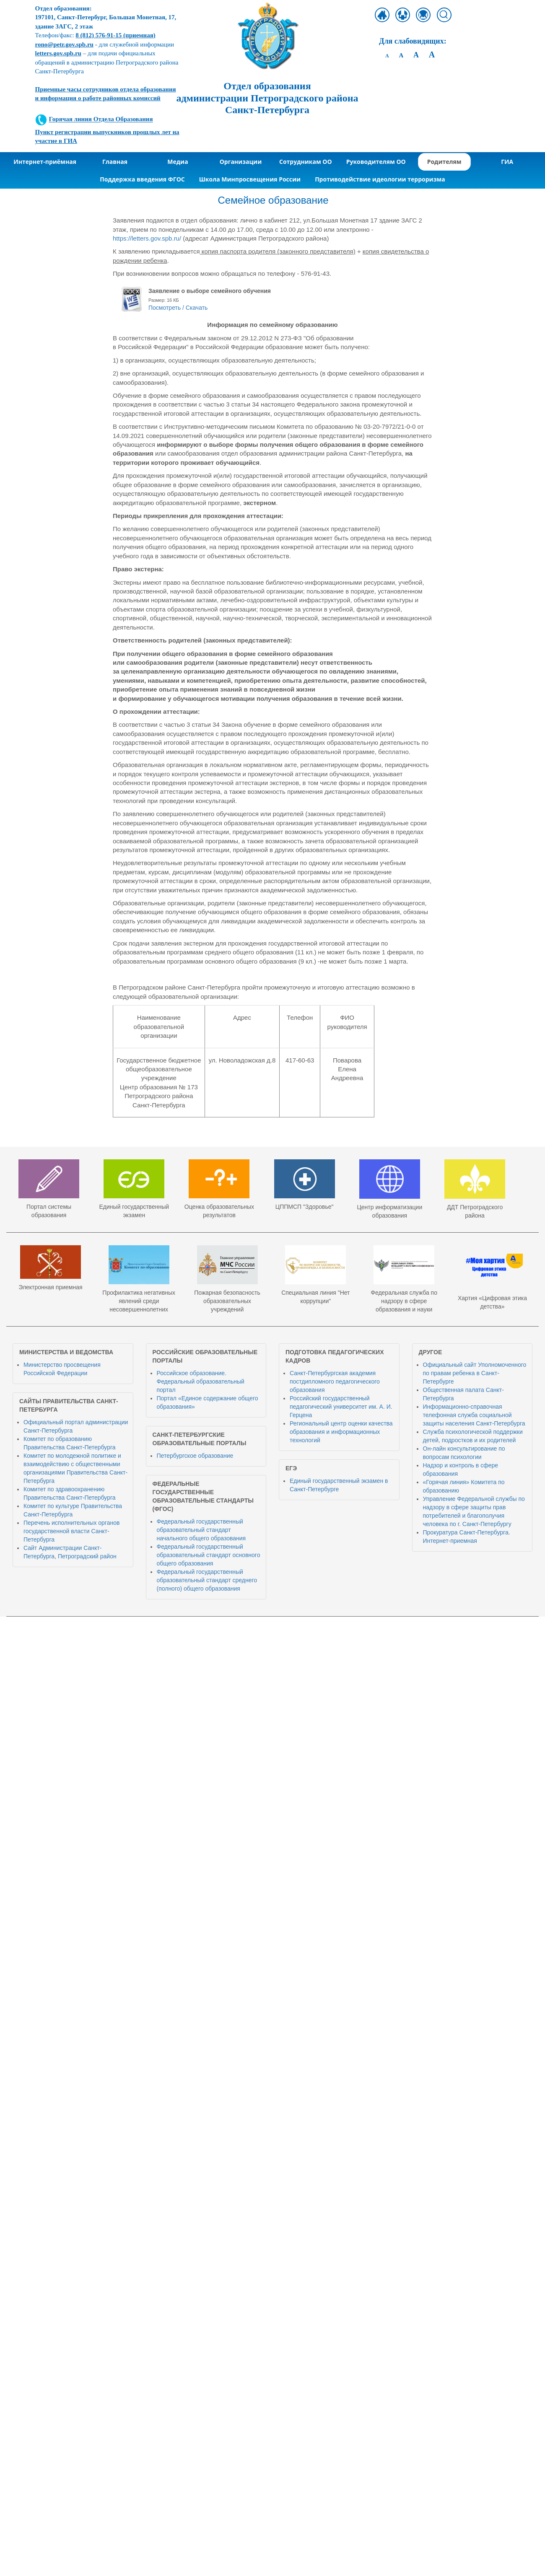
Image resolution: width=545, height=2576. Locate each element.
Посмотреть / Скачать (178, 307)
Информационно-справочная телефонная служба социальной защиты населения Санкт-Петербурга (474, 1415)
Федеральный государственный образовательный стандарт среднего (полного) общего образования (207, 1580)
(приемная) (115, 35)
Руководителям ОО (376, 162)
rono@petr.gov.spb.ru (64, 44)
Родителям (444, 162)
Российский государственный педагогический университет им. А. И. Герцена (341, 1406)
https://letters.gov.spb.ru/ (147, 238)
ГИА (507, 162)
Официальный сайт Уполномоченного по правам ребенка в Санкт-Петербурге (475, 1373)
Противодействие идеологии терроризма (380, 179)
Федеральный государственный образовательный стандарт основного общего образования (208, 1555)
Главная (114, 162)
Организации (241, 162)
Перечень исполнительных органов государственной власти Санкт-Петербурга (71, 1531)
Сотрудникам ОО (305, 162)
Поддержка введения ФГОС (142, 179)
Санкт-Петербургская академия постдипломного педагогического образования (335, 1381)
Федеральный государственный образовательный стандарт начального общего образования (201, 1530)
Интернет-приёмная (44, 162)
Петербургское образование (195, 1455)
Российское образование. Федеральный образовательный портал (200, 1381)
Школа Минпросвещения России (250, 179)
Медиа (177, 162)
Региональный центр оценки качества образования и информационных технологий (341, 1431)
